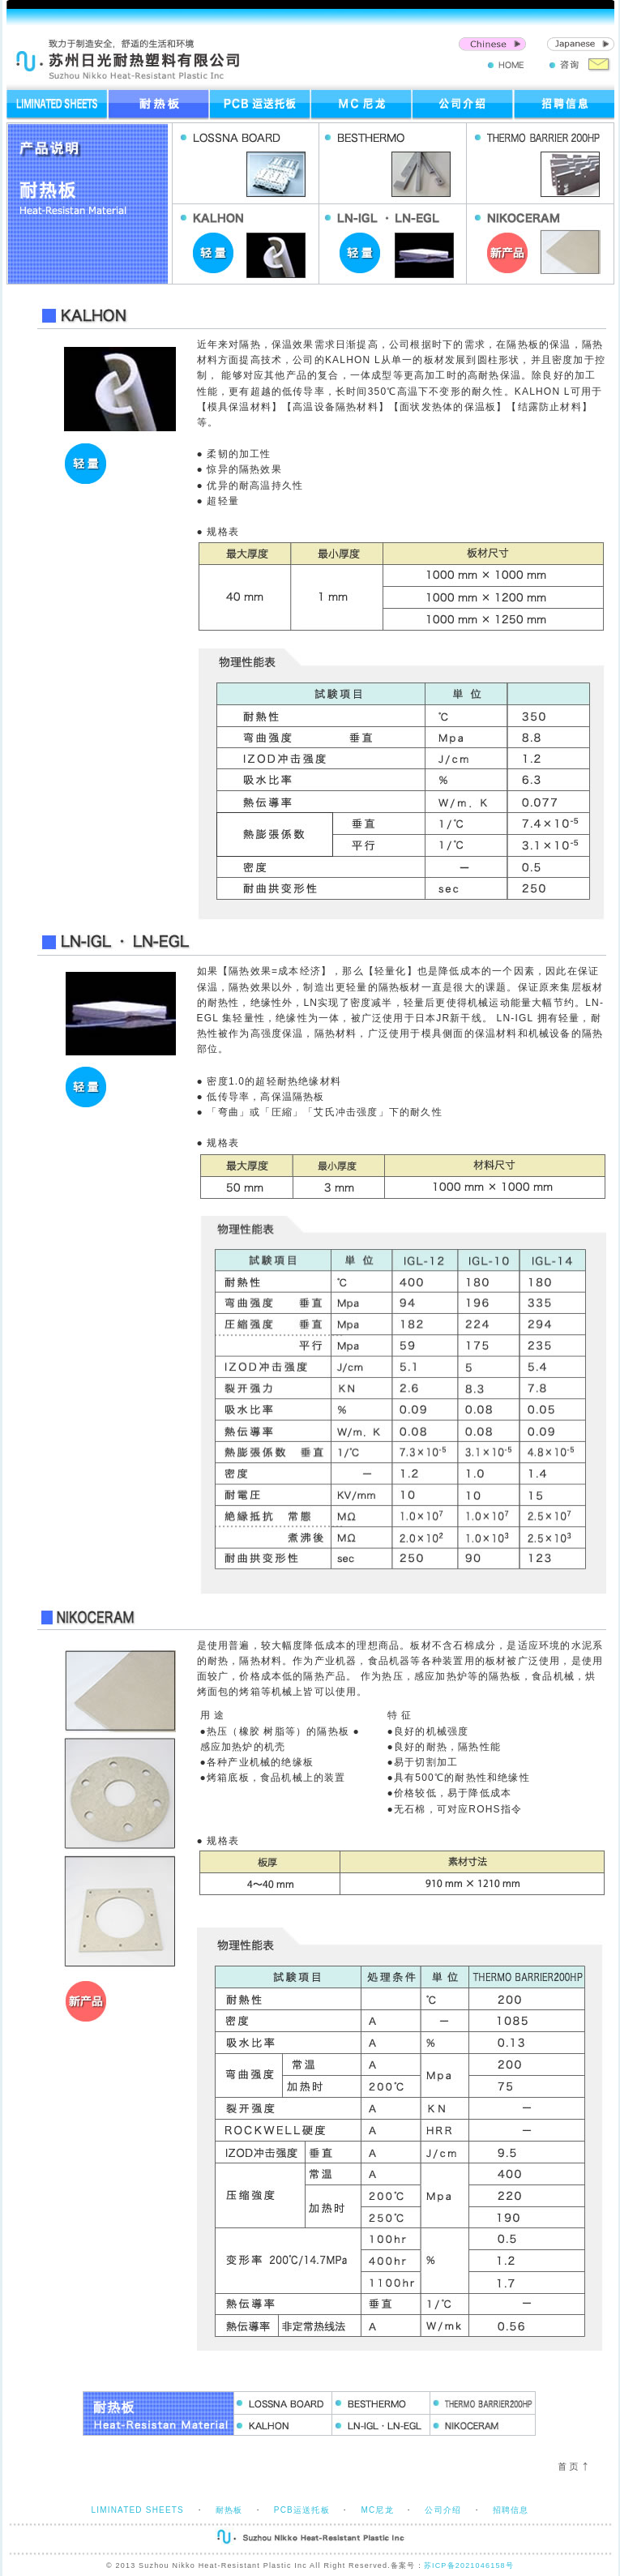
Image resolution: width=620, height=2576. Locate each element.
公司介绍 (443, 2509)
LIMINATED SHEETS (137, 2509)
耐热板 (229, 2509)
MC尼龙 (377, 2509)
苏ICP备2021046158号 (469, 2565)
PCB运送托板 (302, 2509)
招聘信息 (511, 2509)
